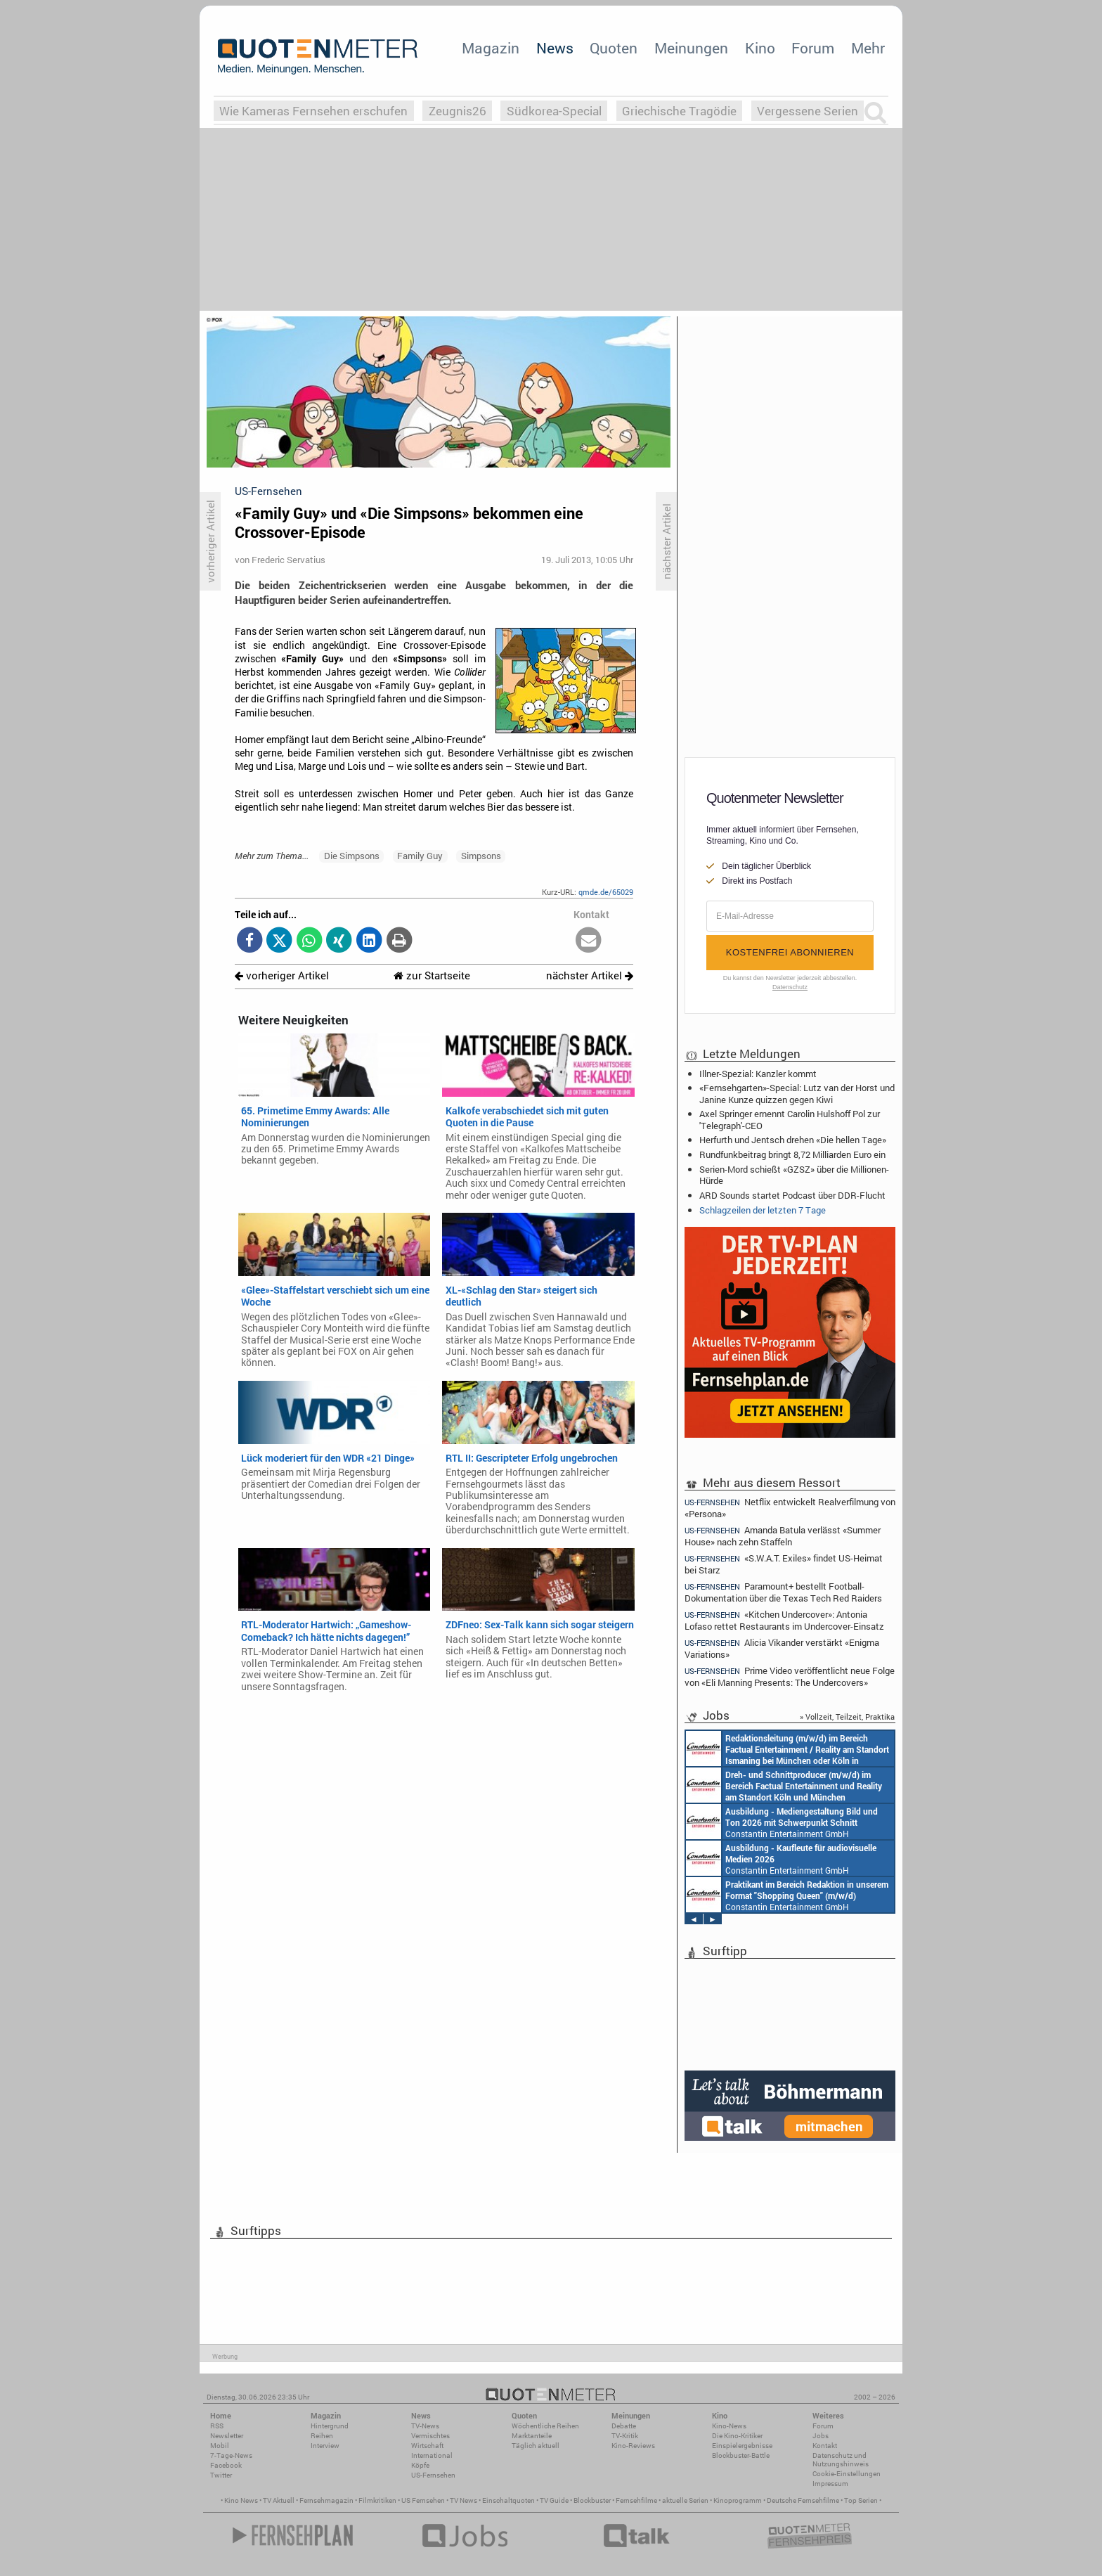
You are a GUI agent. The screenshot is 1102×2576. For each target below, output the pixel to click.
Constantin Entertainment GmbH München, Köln (787, 1748)
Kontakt (824, 2445)
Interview (325, 2445)
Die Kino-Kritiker (737, 2435)
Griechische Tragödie (679, 111)
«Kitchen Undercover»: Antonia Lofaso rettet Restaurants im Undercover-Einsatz (784, 1620)
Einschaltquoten (508, 2500)
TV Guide (554, 2500)
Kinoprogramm (737, 2500)
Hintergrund (330, 2425)
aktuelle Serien (685, 2500)
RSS (216, 2425)
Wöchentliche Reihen (545, 2425)
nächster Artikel (589, 975)
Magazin (490, 48)
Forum (812, 48)
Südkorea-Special (554, 111)
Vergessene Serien (807, 111)
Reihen (322, 2435)
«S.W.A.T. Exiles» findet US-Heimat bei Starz (784, 1564)
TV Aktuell (278, 2500)
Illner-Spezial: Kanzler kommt (758, 1073)
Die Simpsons (352, 855)
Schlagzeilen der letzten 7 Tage (762, 1210)
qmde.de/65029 (605, 892)
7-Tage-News (231, 2455)
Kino (760, 48)
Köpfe (420, 2465)
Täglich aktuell (535, 2445)
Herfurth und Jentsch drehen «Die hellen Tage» (792, 1139)
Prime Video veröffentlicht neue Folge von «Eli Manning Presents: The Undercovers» (790, 1676)
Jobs (820, 2435)
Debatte (623, 2425)
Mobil (219, 2445)
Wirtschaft (427, 2445)
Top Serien (861, 2500)
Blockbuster (592, 2500)
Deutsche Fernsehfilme (803, 2500)
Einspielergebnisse (742, 2445)
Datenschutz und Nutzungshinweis (840, 2459)
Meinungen (691, 48)
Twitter (221, 2475)
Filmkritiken (377, 2500)
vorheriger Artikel (282, 975)
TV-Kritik (624, 2435)
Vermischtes (430, 2435)
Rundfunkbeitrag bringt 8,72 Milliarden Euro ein (792, 1154)
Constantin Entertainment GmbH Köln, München (784, 1785)
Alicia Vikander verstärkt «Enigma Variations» (782, 1648)
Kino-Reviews (633, 2445)
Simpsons (481, 855)
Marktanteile (532, 2435)
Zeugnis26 (457, 111)
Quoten (613, 48)
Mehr (868, 48)
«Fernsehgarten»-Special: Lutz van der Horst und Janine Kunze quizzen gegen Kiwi (797, 1093)
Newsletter (226, 2435)
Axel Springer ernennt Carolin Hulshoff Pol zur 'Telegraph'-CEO (789, 1119)
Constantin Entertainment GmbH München (782, 1821)
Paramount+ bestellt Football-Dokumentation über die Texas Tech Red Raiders (783, 1592)
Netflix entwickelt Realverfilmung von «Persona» (790, 1507)
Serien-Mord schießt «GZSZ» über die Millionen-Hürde (794, 1175)
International (432, 2455)
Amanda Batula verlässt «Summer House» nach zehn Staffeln (783, 1535)
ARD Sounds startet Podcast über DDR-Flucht (792, 1195)
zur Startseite (432, 975)
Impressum (830, 2483)
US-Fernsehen (433, 2475)
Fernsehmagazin (326, 2500)
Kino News (241, 2500)
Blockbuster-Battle (741, 2455)
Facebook (226, 2465)
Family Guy (420, 855)
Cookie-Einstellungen (846, 2473)
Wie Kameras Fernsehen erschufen (313, 111)
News (554, 48)
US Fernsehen (423, 2500)
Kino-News (729, 2425)
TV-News (425, 2425)
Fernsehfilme (636, 2500)
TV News (463, 2500)
